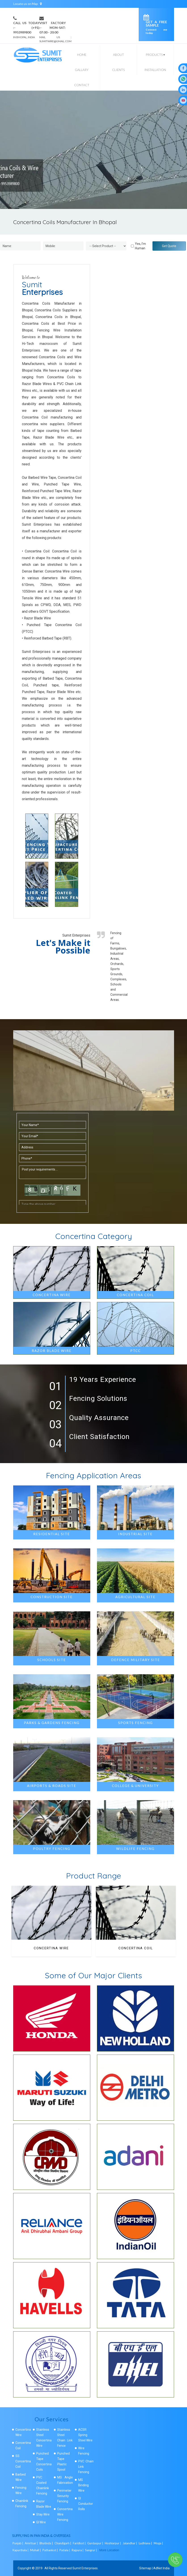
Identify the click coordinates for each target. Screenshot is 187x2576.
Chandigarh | (63, 2543)
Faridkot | (79, 2543)
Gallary (81, 70)
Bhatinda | (47, 2543)
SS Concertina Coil (23, 2461)
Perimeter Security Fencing (64, 2496)
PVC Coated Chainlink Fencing (42, 2485)
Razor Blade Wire (43, 2503)
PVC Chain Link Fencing (86, 2466)
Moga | (159, 2543)
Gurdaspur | (95, 2543)
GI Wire (41, 2522)
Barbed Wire (20, 2477)
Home (81, 54)
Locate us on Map (27, 4)
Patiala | (65, 2550)
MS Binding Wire (83, 2485)
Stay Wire (43, 2514)
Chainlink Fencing (21, 2503)
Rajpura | (78, 2550)
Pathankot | (50, 2550)
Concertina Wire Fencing (65, 2514)
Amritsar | (32, 2543)
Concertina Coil (135, 1948)
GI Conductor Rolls (85, 2504)
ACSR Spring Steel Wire (85, 2435)
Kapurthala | (21, 2550)
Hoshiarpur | (113, 2543)
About (118, 54)
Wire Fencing (83, 2450)
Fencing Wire (20, 2490)
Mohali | (36, 2550)
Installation (155, 70)
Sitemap (145, 2568)
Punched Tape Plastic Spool (63, 2461)
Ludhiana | (146, 2543)
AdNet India (161, 2568)
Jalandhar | (130, 2543)
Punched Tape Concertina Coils (44, 2461)
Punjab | (18, 2543)
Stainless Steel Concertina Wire (44, 2437)
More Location (109, 2550)
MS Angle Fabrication (65, 2480)
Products (155, 54)
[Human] (132, 246)
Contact (81, 85)
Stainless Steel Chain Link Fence (65, 2437)
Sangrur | (91, 2550)
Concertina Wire (51, 1948)
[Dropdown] (106, 246)
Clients (118, 70)
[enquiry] (147, 18)
